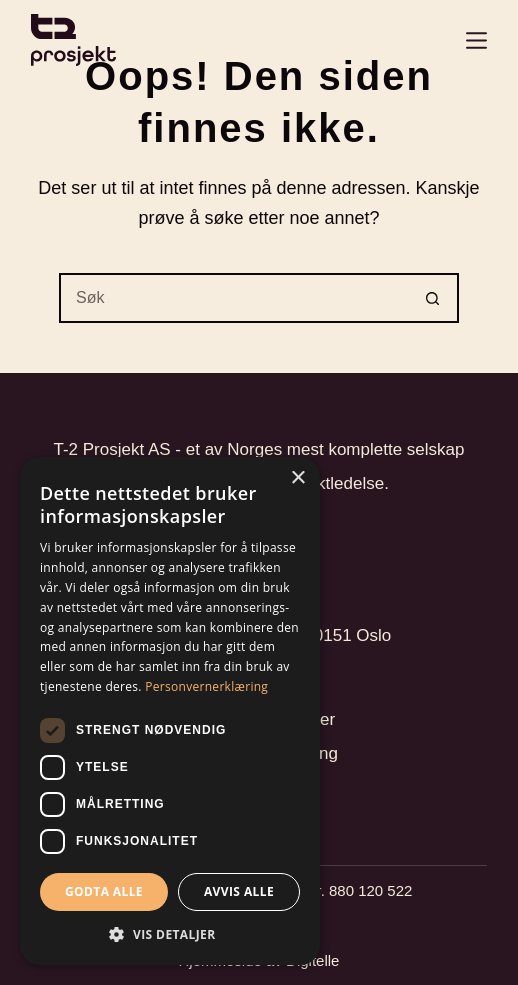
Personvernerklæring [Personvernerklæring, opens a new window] (206, 686)
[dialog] (170, 711)
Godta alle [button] (104, 891)
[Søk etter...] (234, 298)
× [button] (297, 478)
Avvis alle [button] (239, 891)
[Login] (476, 40)
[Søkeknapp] (434, 298)
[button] (170, 934)
